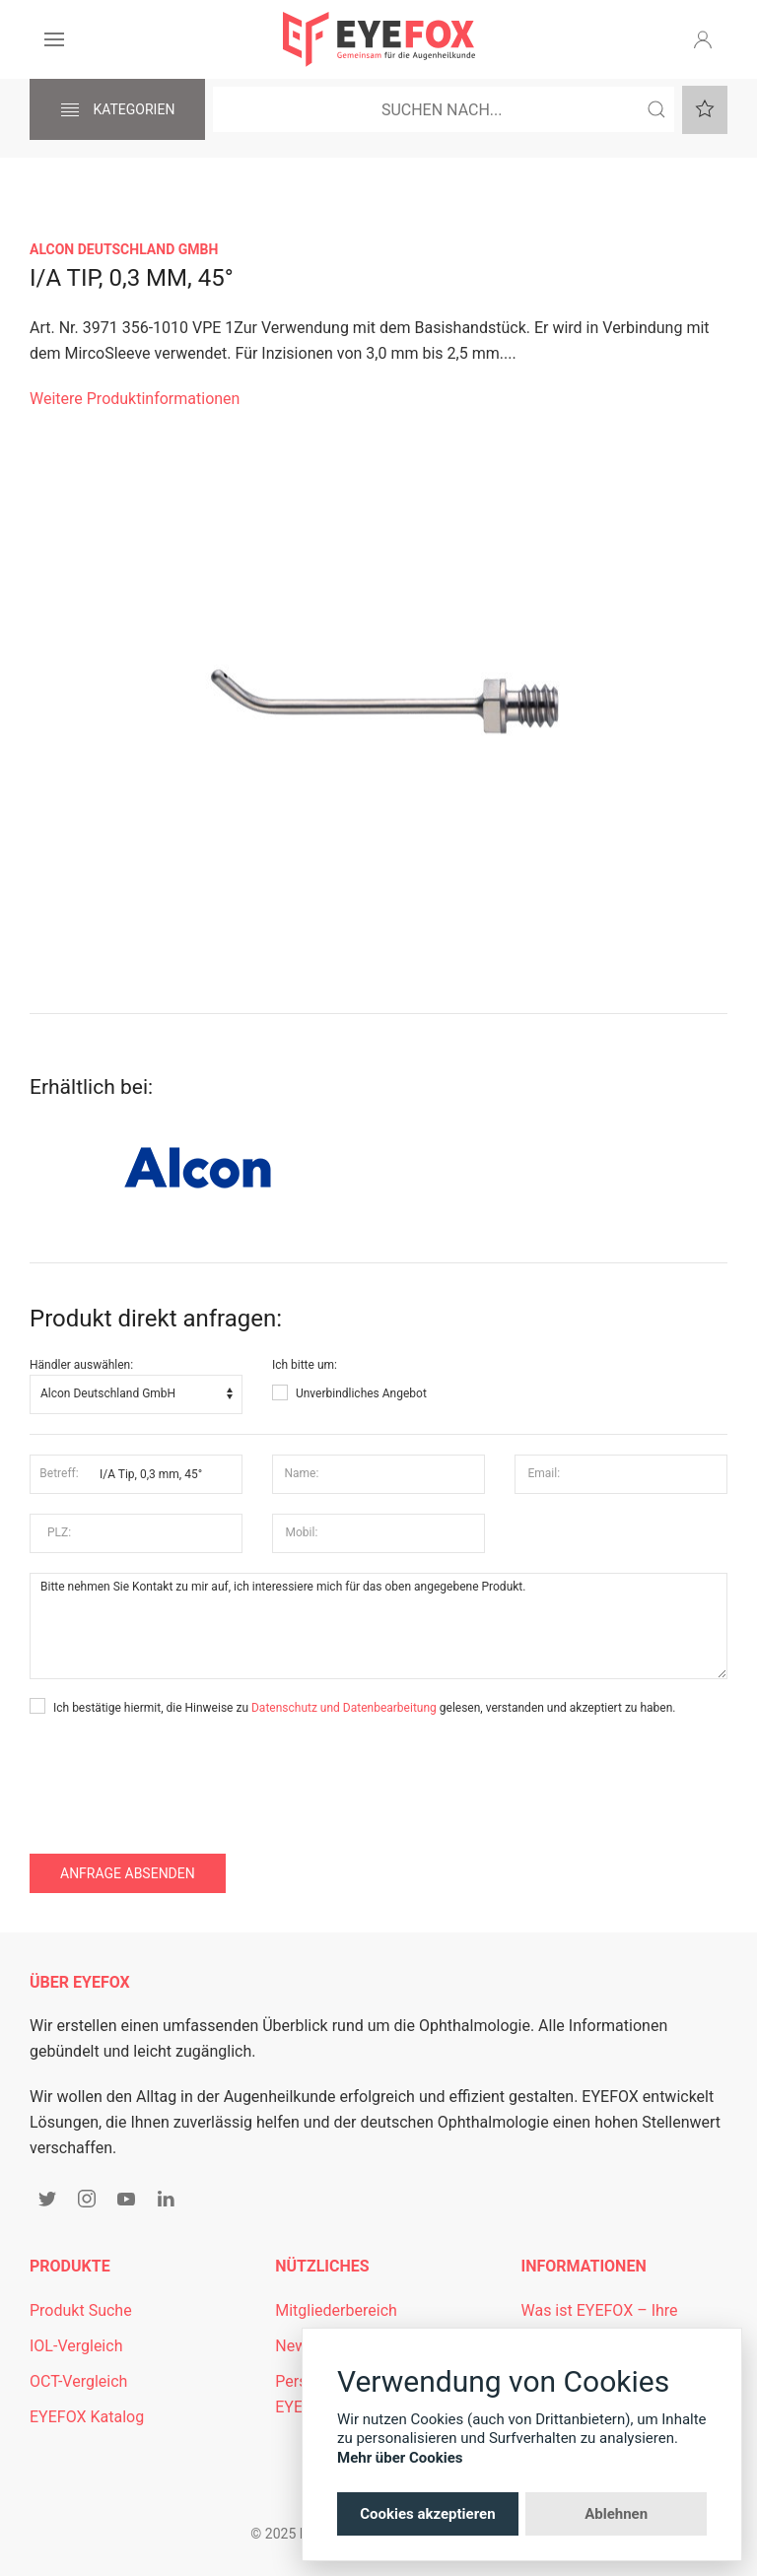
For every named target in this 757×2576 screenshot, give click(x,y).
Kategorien (117, 110)
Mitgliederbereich (336, 2310)
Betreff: (58, 1473)
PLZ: (59, 1532)
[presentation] (179, 1775)
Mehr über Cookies (400, 2458)
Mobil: (302, 1532)
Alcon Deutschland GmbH (124, 249)
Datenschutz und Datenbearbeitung (344, 1708)
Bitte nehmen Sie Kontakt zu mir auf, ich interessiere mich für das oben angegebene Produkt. (378, 1626)
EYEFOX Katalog (87, 2416)
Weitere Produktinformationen (135, 398)
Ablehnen (616, 2514)
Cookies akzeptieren (427, 2514)
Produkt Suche (81, 2310)
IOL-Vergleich (76, 2346)
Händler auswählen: (81, 1365)
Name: (301, 1473)
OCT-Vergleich (78, 2381)
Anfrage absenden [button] (127, 1873)
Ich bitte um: (304, 1365)
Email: (544, 1473)
